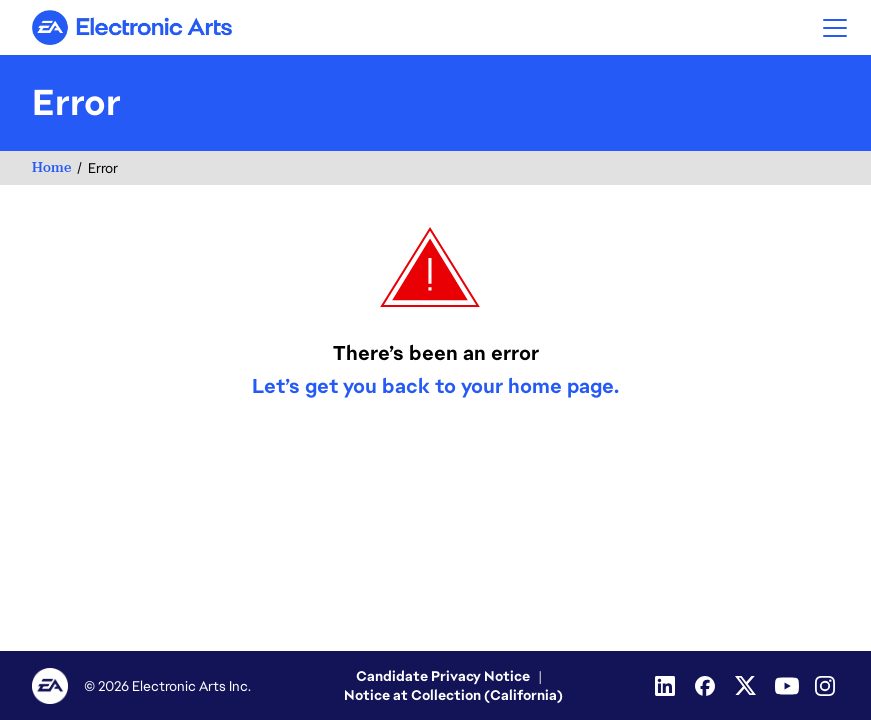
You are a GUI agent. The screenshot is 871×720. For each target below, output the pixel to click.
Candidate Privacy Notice (443, 676)
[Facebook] (707, 686)
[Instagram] (827, 686)
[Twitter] (747, 686)
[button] (835, 27)
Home (51, 167)
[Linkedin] (667, 686)
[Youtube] (787, 686)
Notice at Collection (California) (453, 695)
